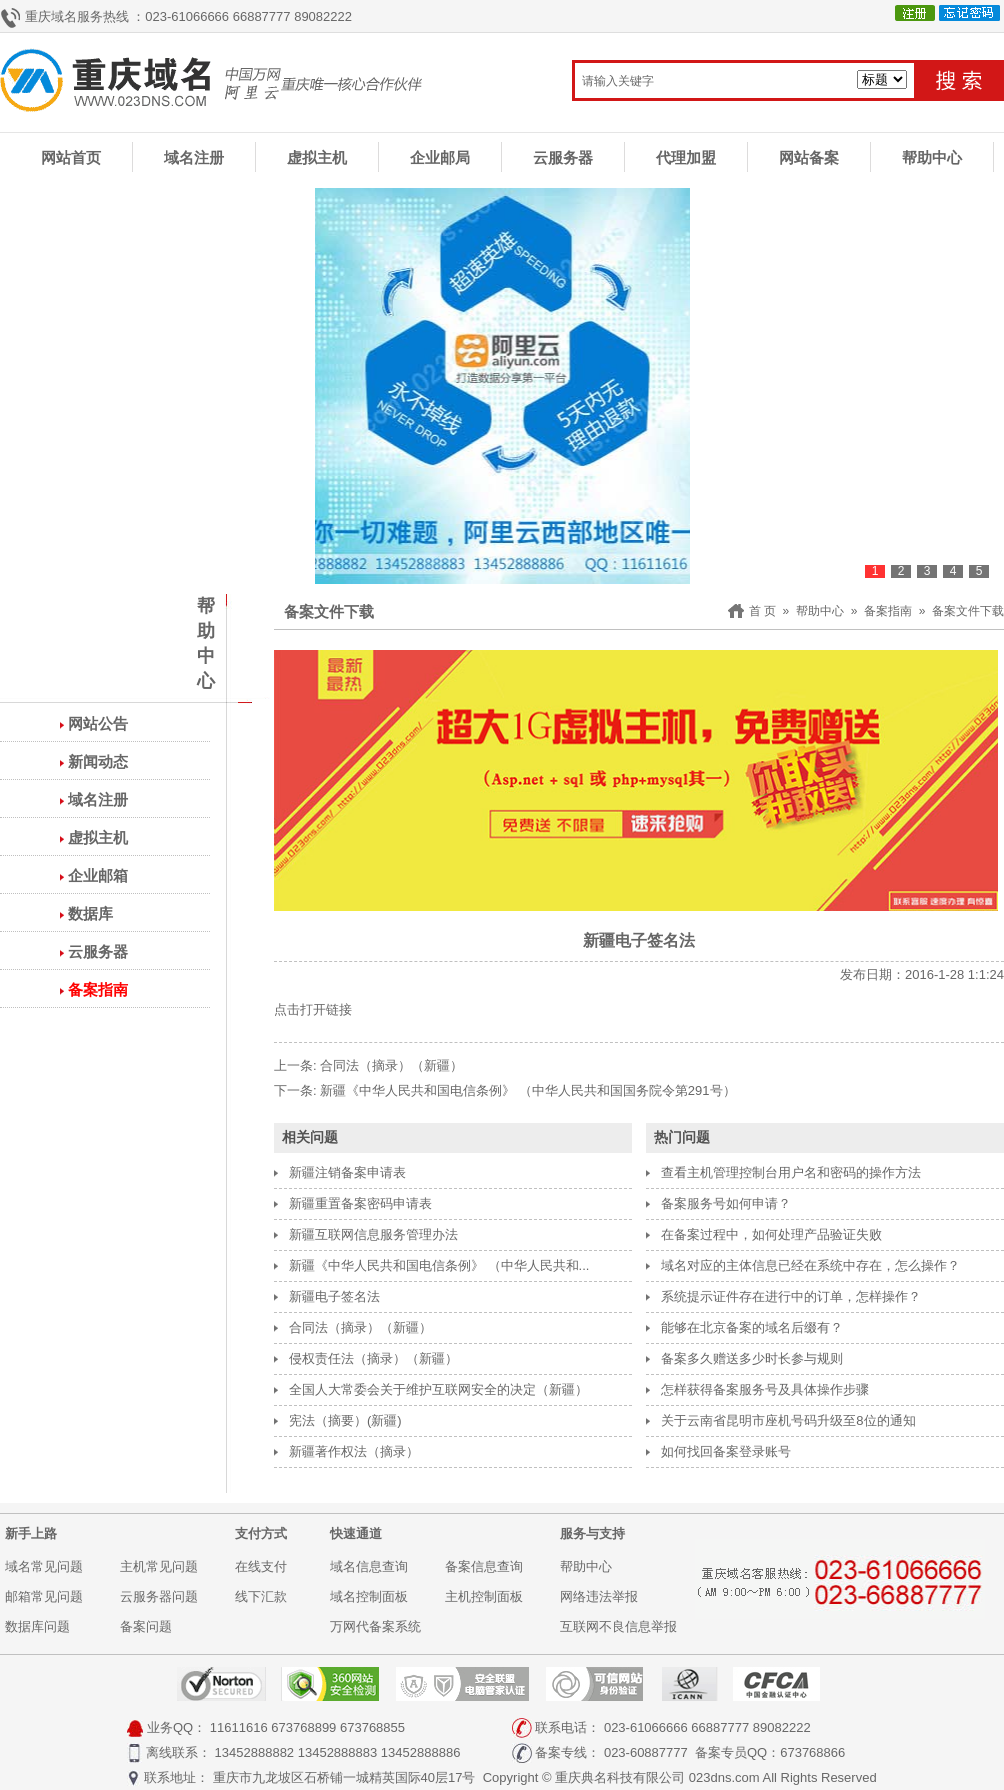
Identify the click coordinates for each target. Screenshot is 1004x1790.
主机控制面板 (484, 1596)
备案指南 (98, 989)
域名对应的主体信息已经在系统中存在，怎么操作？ (810, 1265)
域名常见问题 (44, 1566)
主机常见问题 (159, 1566)
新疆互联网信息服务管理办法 (373, 1234)
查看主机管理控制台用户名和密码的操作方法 (791, 1172)
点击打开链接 (313, 1009)
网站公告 (98, 723)
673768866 (812, 1752)
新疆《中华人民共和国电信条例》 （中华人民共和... (439, 1265)
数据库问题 (37, 1626)
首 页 (762, 611)
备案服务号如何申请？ (726, 1203)
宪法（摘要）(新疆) (345, 1420)
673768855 (372, 1727)
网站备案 (809, 157)
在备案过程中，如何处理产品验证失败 (771, 1234)
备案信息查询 (484, 1566)
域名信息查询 (369, 1566)
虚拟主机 (317, 157)
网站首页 (71, 157)
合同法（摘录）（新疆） (391, 1065)
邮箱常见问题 (44, 1596)
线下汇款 (261, 1596)
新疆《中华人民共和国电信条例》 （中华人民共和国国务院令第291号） (527, 1090)
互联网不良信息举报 (618, 1626)
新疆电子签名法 (334, 1296)
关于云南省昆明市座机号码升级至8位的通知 (788, 1420)
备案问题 (146, 1626)
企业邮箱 (98, 875)
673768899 (303, 1727)
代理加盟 (686, 157)
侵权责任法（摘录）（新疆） (373, 1358)
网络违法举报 (599, 1596)
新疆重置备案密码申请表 (360, 1203)
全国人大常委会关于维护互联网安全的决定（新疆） (438, 1389)
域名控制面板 (369, 1596)
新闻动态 (98, 761)
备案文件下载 (968, 611)
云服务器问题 (159, 1596)
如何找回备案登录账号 (726, 1451)
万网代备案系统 (375, 1626)
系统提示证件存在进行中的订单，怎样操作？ (791, 1296)
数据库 (90, 913)
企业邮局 (440, 157)
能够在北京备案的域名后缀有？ (752, 1327)
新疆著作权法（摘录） (354, 1451)
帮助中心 (932, 157)
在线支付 (261, 1566)
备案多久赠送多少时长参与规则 (752, 1358)
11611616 (239, 1727)
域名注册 (194, 157)
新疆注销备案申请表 (347, 1172)
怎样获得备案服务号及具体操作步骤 (765, 1389)
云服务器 (563, 157)
